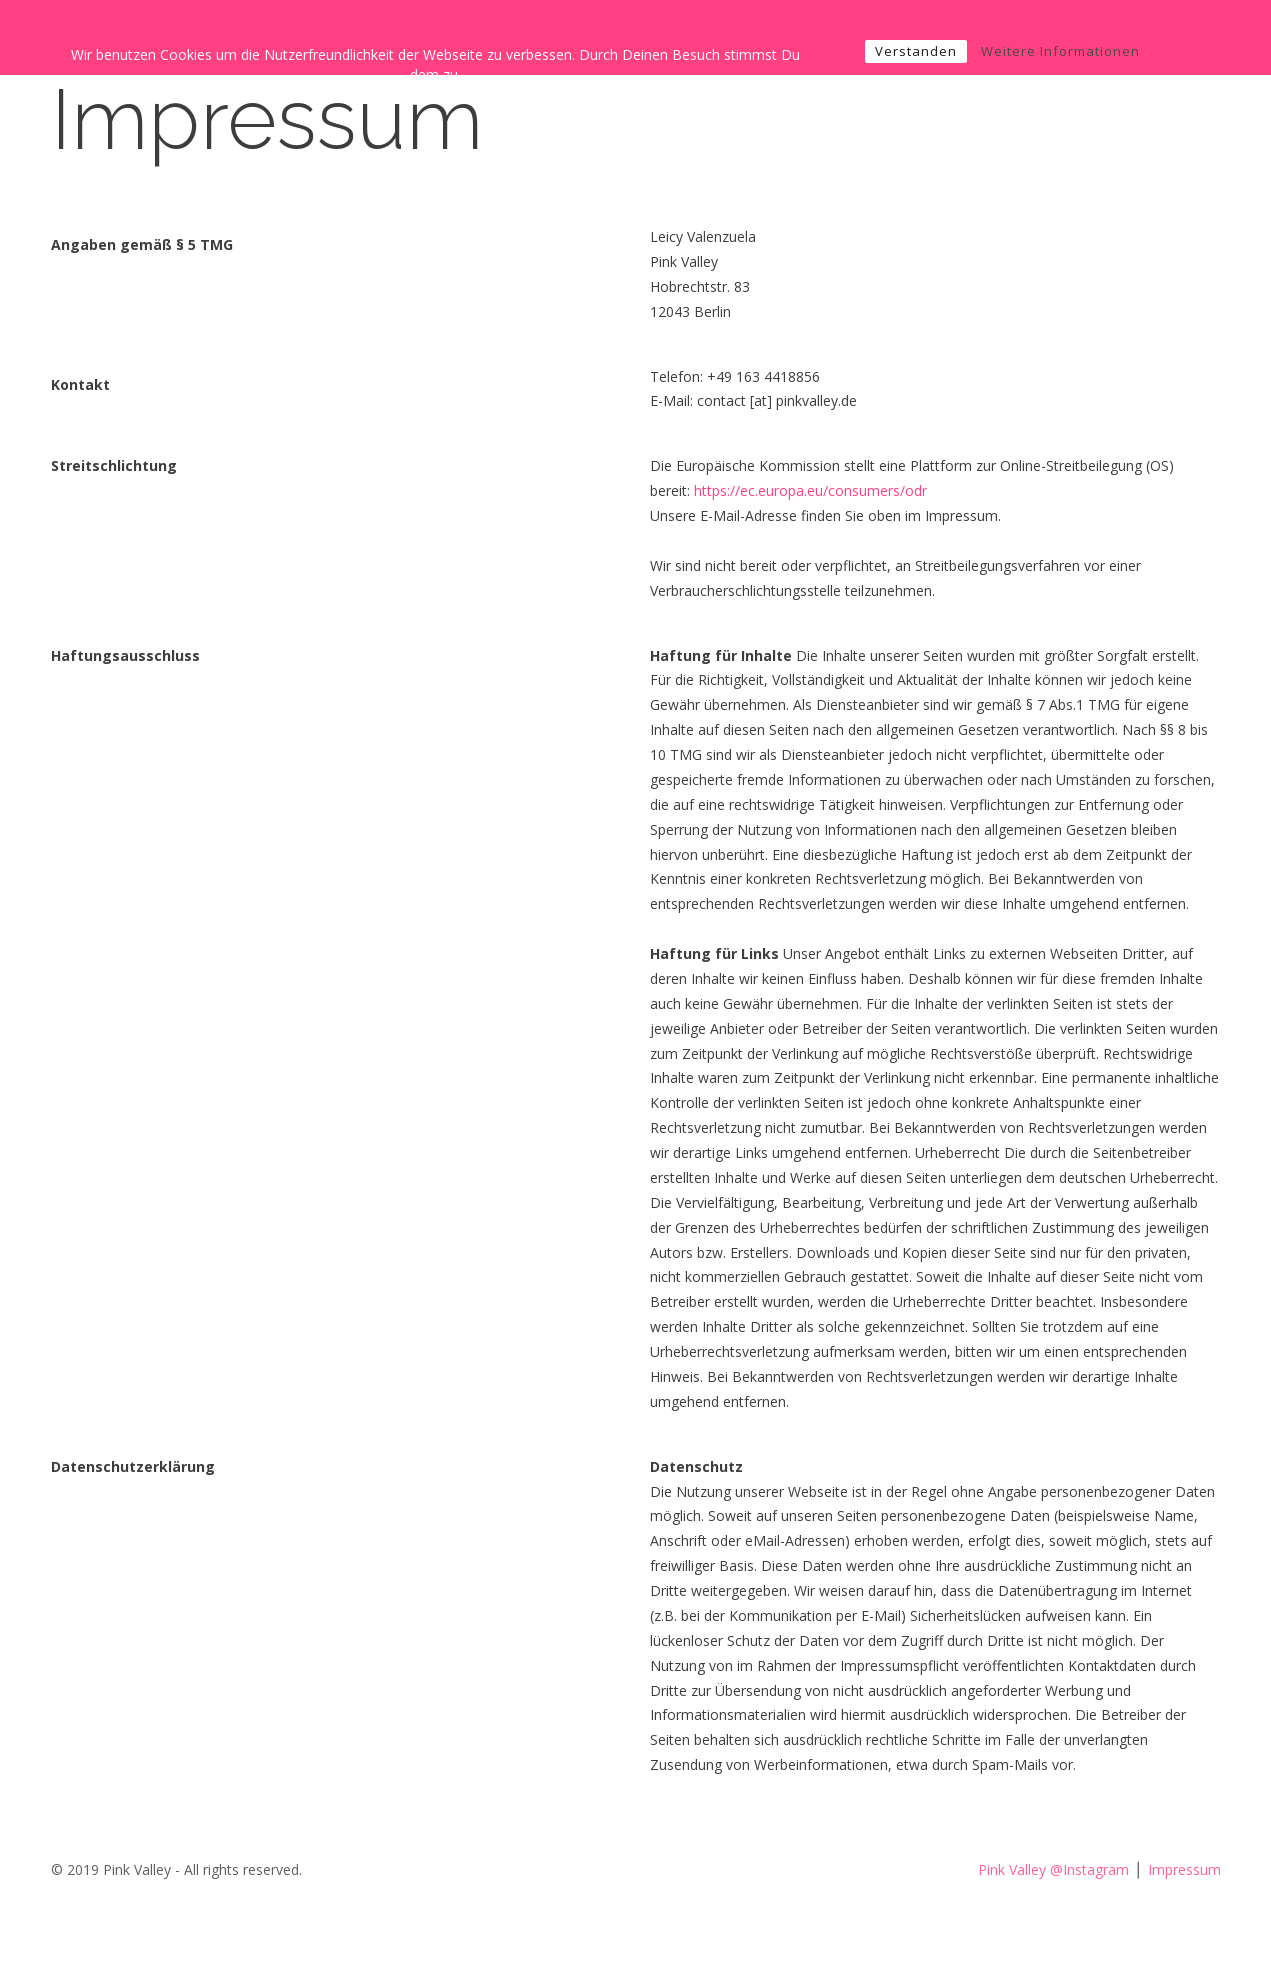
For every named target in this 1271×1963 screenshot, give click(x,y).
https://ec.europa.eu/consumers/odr (810, 490)
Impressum (1184, 1869)
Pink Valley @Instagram (1053, 1869)
